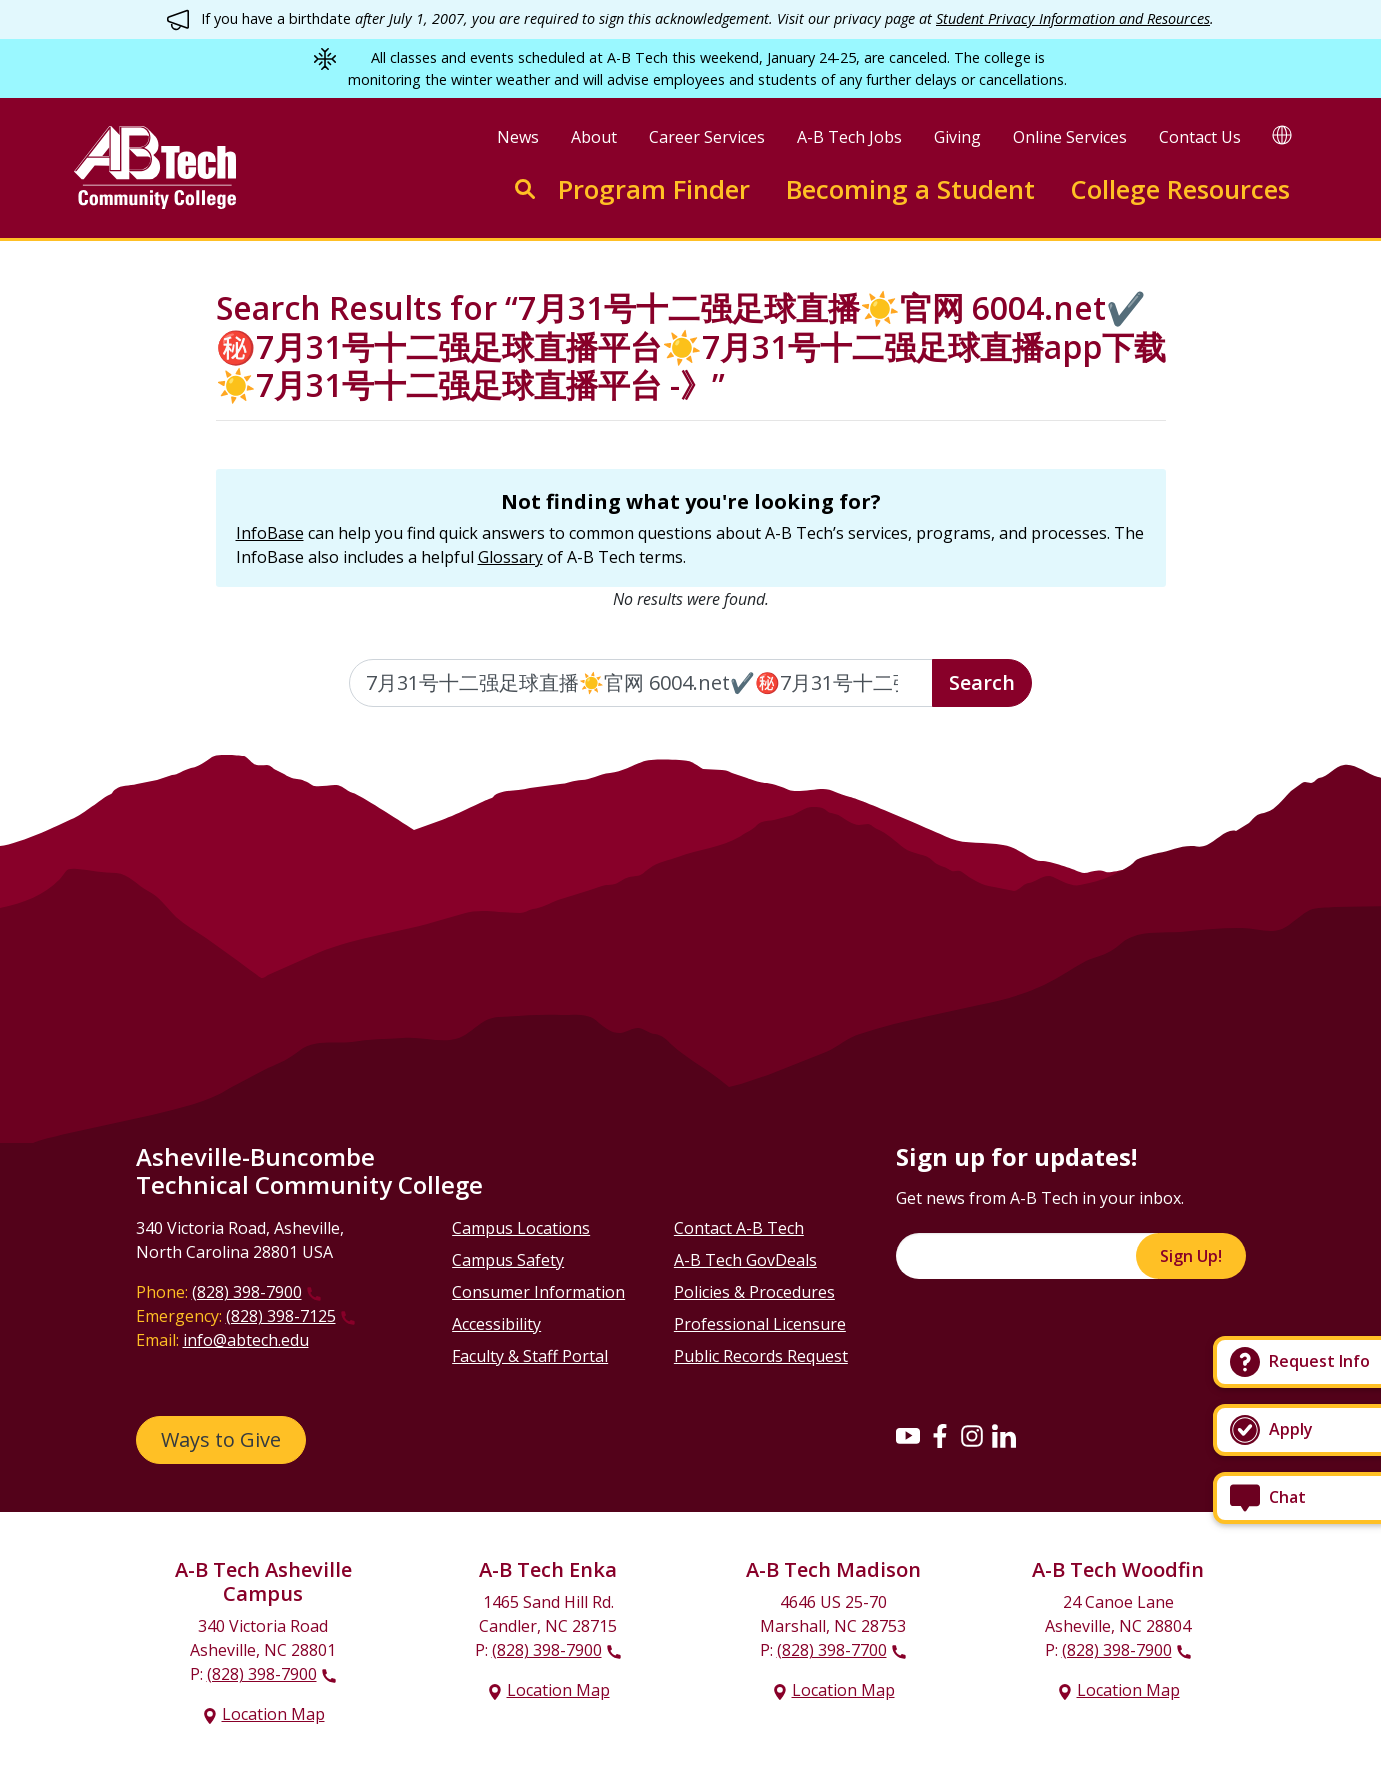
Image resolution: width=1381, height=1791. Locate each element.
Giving (957, 137)
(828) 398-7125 (281, 1316)
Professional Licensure (760, 1324)
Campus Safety (508, 1260)
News (518, 137)
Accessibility (496, 1324)
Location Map (273, 1714)
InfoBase (270, 533)
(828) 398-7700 (832, 1650)
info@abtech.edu (246, 1340)
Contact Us (1200, 137)
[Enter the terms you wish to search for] (641, 683)
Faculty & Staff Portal (530, 1356)
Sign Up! (1191, 1256)
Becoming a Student (910, 189)
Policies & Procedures (754, 1292)
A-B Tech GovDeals (745, 1260)
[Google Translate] (1282, 134)
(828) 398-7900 (247, 1292)
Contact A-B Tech (739, 1228)
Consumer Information (538, 1292)
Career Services (707, 137)
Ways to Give (221, 1439)
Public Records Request (761, 1356)
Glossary (510, 557)
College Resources (1180, 189)
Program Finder (654, 189)
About (594, 137)
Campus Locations (521, 1228)
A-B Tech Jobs (849, 137)
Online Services (1070, 137)
